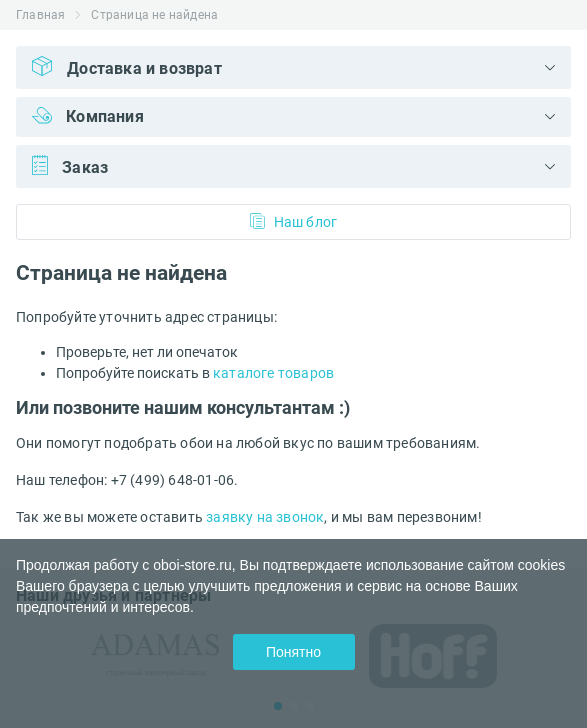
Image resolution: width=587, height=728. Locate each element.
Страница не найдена (154, 15)
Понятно (293, 652)
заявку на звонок (265, 517)
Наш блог (294, 221)
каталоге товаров (273, 373)
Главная (40, 15)
